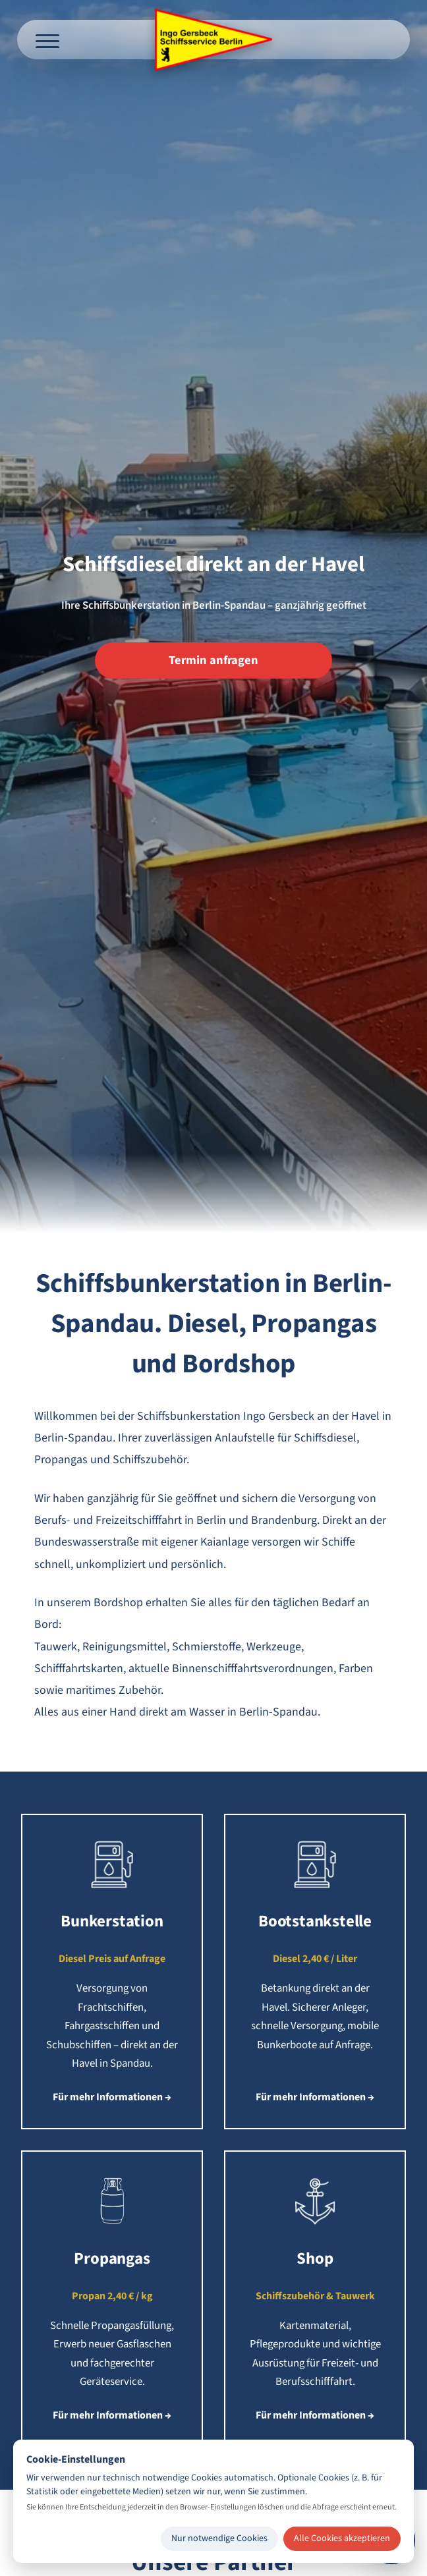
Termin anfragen (213, 660)
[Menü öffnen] (47, 39)
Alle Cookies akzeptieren (342, 2538)
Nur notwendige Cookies (219, 2538)
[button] (112, 1971)
